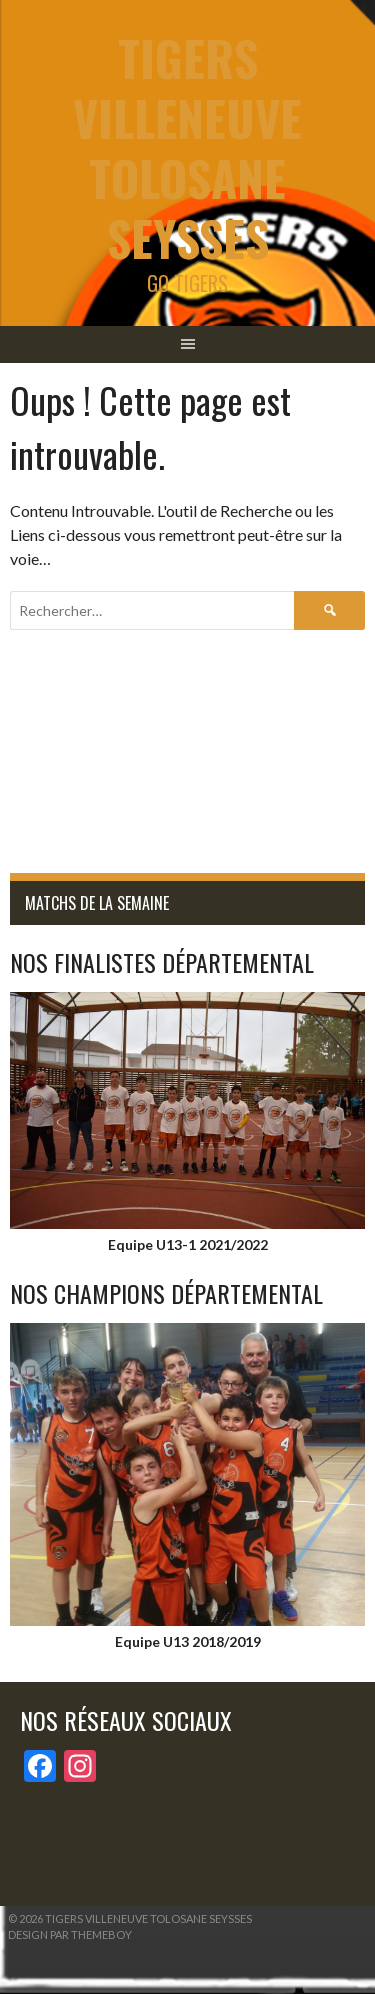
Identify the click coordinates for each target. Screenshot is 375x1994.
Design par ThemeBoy (70, 1934)
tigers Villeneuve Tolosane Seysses (187, 147)
